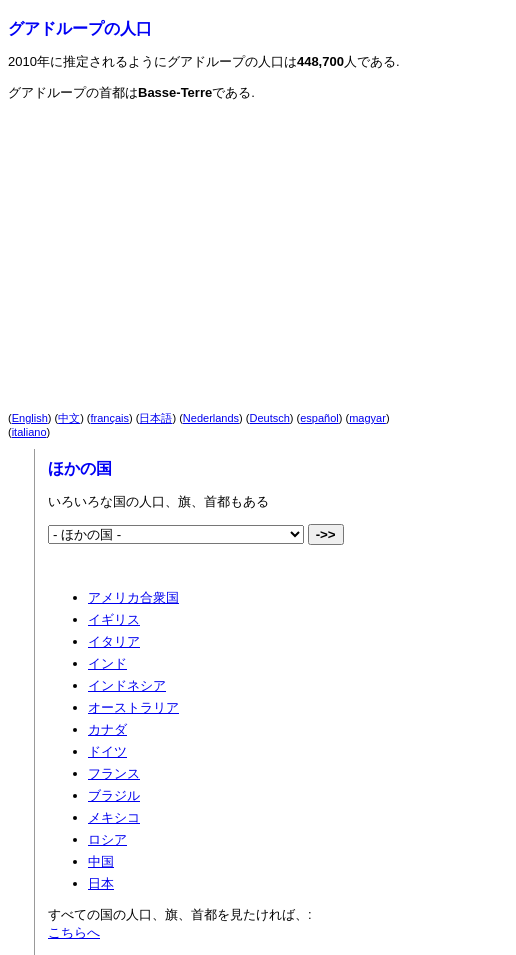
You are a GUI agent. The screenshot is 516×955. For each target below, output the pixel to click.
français (110, 418)
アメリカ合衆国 (133, 597)
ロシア (107, 839)
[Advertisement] (184, 240)
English (30, 418)
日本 (101, 883)
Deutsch (270, 418)
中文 (69, 418)
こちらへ (74, 932)
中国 (101, 861)
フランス (114, 773)
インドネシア (127, 685)
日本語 (155, 418)
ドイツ (107, 751)
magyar (367, 418)
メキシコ (114, 817)
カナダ (107, 729)
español (319, 418)
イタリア (114, 641)
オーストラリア (133, 707)
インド (107, 663)
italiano (29, 432)
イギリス (114, 619)
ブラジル (114, 795)
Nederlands (211, 418)
